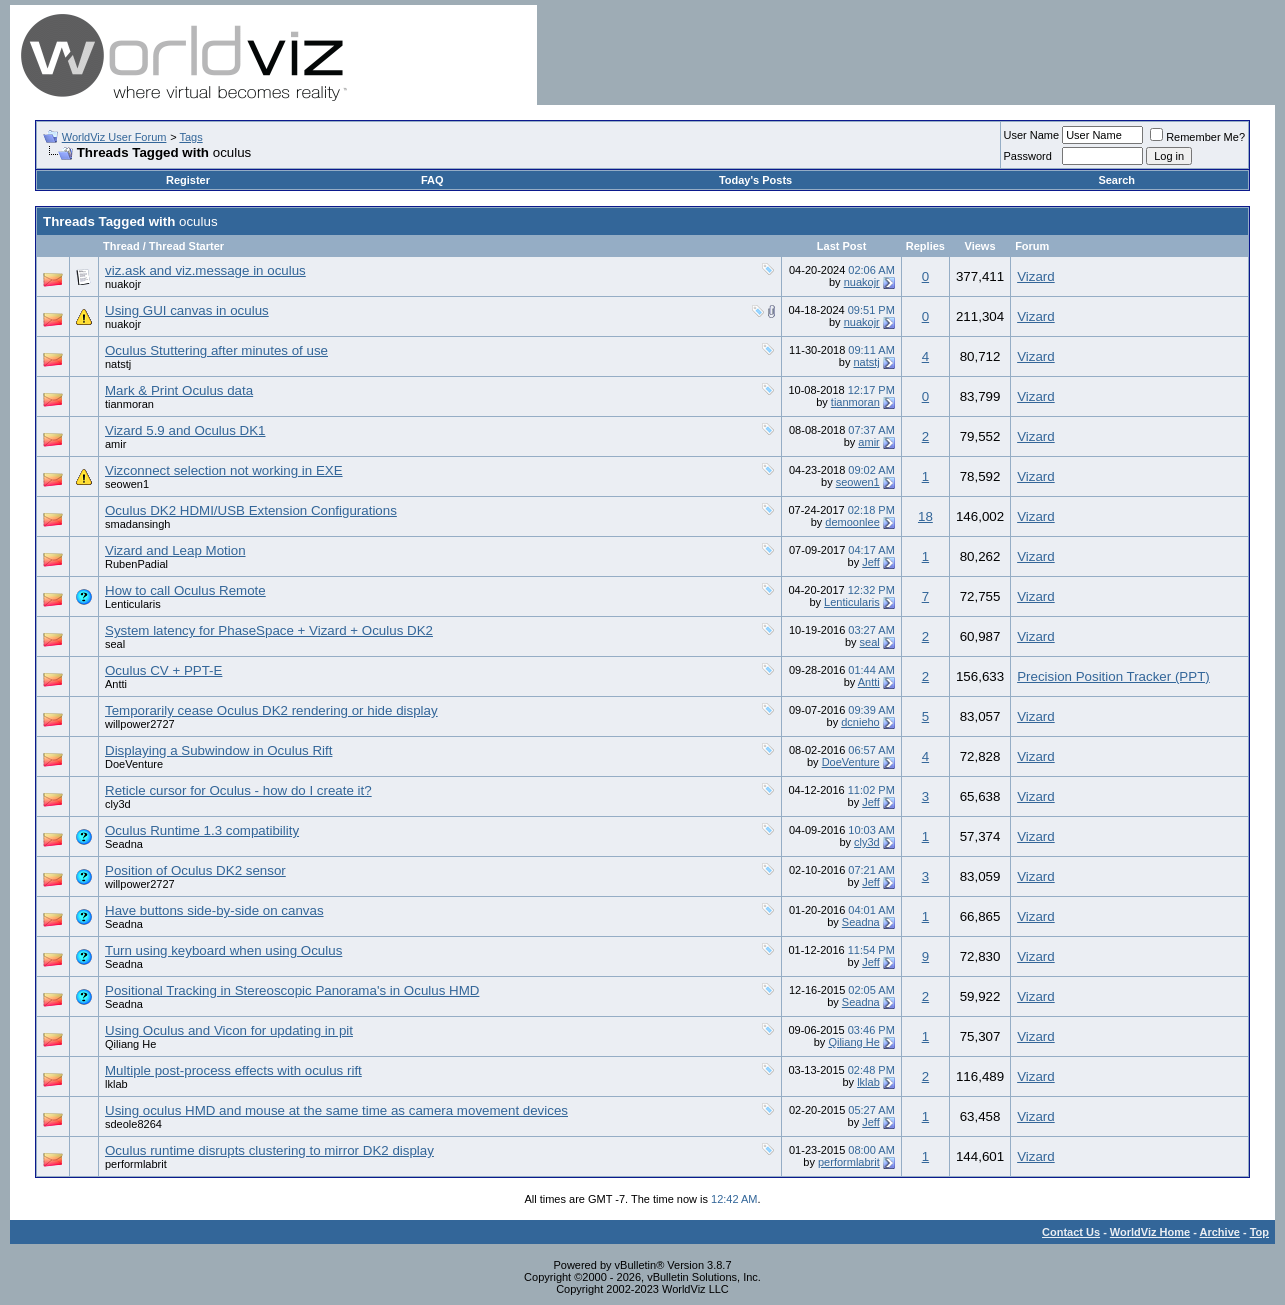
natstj (118, 364)
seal (115, 644)
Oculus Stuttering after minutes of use (216, 350)
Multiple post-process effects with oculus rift (233, 1070)
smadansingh (137, 524)
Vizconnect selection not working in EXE (224, 470)
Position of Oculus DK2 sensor (195, 870)
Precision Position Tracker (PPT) (1113, 676)
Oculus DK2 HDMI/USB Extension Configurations (251, 510)
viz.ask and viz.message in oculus (205, 270)
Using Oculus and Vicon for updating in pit (229, 1030)
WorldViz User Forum (114, 137)
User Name (1032, 135)
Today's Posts (755, 180)
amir (115, 444)
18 (925, 516)
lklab (116, 1084)
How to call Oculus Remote (185, 590)
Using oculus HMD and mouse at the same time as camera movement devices (336, 1110)
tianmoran (129, 404)
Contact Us (1071, 1232)
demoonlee (852, 522)
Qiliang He (130, 1044)
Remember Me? (1197, 137)
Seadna (124, 844)
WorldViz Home (1150, 1232)
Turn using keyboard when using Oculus (223, 950)
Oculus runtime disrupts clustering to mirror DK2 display (269, 1150)
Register (188, 180)
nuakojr (123, 284)
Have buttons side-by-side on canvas (214, 910)
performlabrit (136, 1164)
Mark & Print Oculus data (179, 390)
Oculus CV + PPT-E (163, 670)
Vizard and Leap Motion (175, 550)
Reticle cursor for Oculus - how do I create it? (238, 790)
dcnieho (860, 722)
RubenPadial (136, 564)
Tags (190, 137)
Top (1259, 1232)
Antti (116, 684)
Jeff (871, 562)
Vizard (1036, 276)
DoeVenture (134, 764)
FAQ (432, 180)
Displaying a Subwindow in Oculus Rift (218, 750)
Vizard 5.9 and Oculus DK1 (185, 430)
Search (1116, 180)
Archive (1220, 1232)
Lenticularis (133, 604)
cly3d (118, 804)
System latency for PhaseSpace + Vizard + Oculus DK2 (269, 630)
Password (1028, 156)
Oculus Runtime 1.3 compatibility (202, 830)
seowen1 (127, 484)
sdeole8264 (133, 1124)
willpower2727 (140, 724)
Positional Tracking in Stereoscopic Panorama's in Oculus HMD (292, 990)
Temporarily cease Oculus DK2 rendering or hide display (271, 710)
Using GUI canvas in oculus (187, 310)
